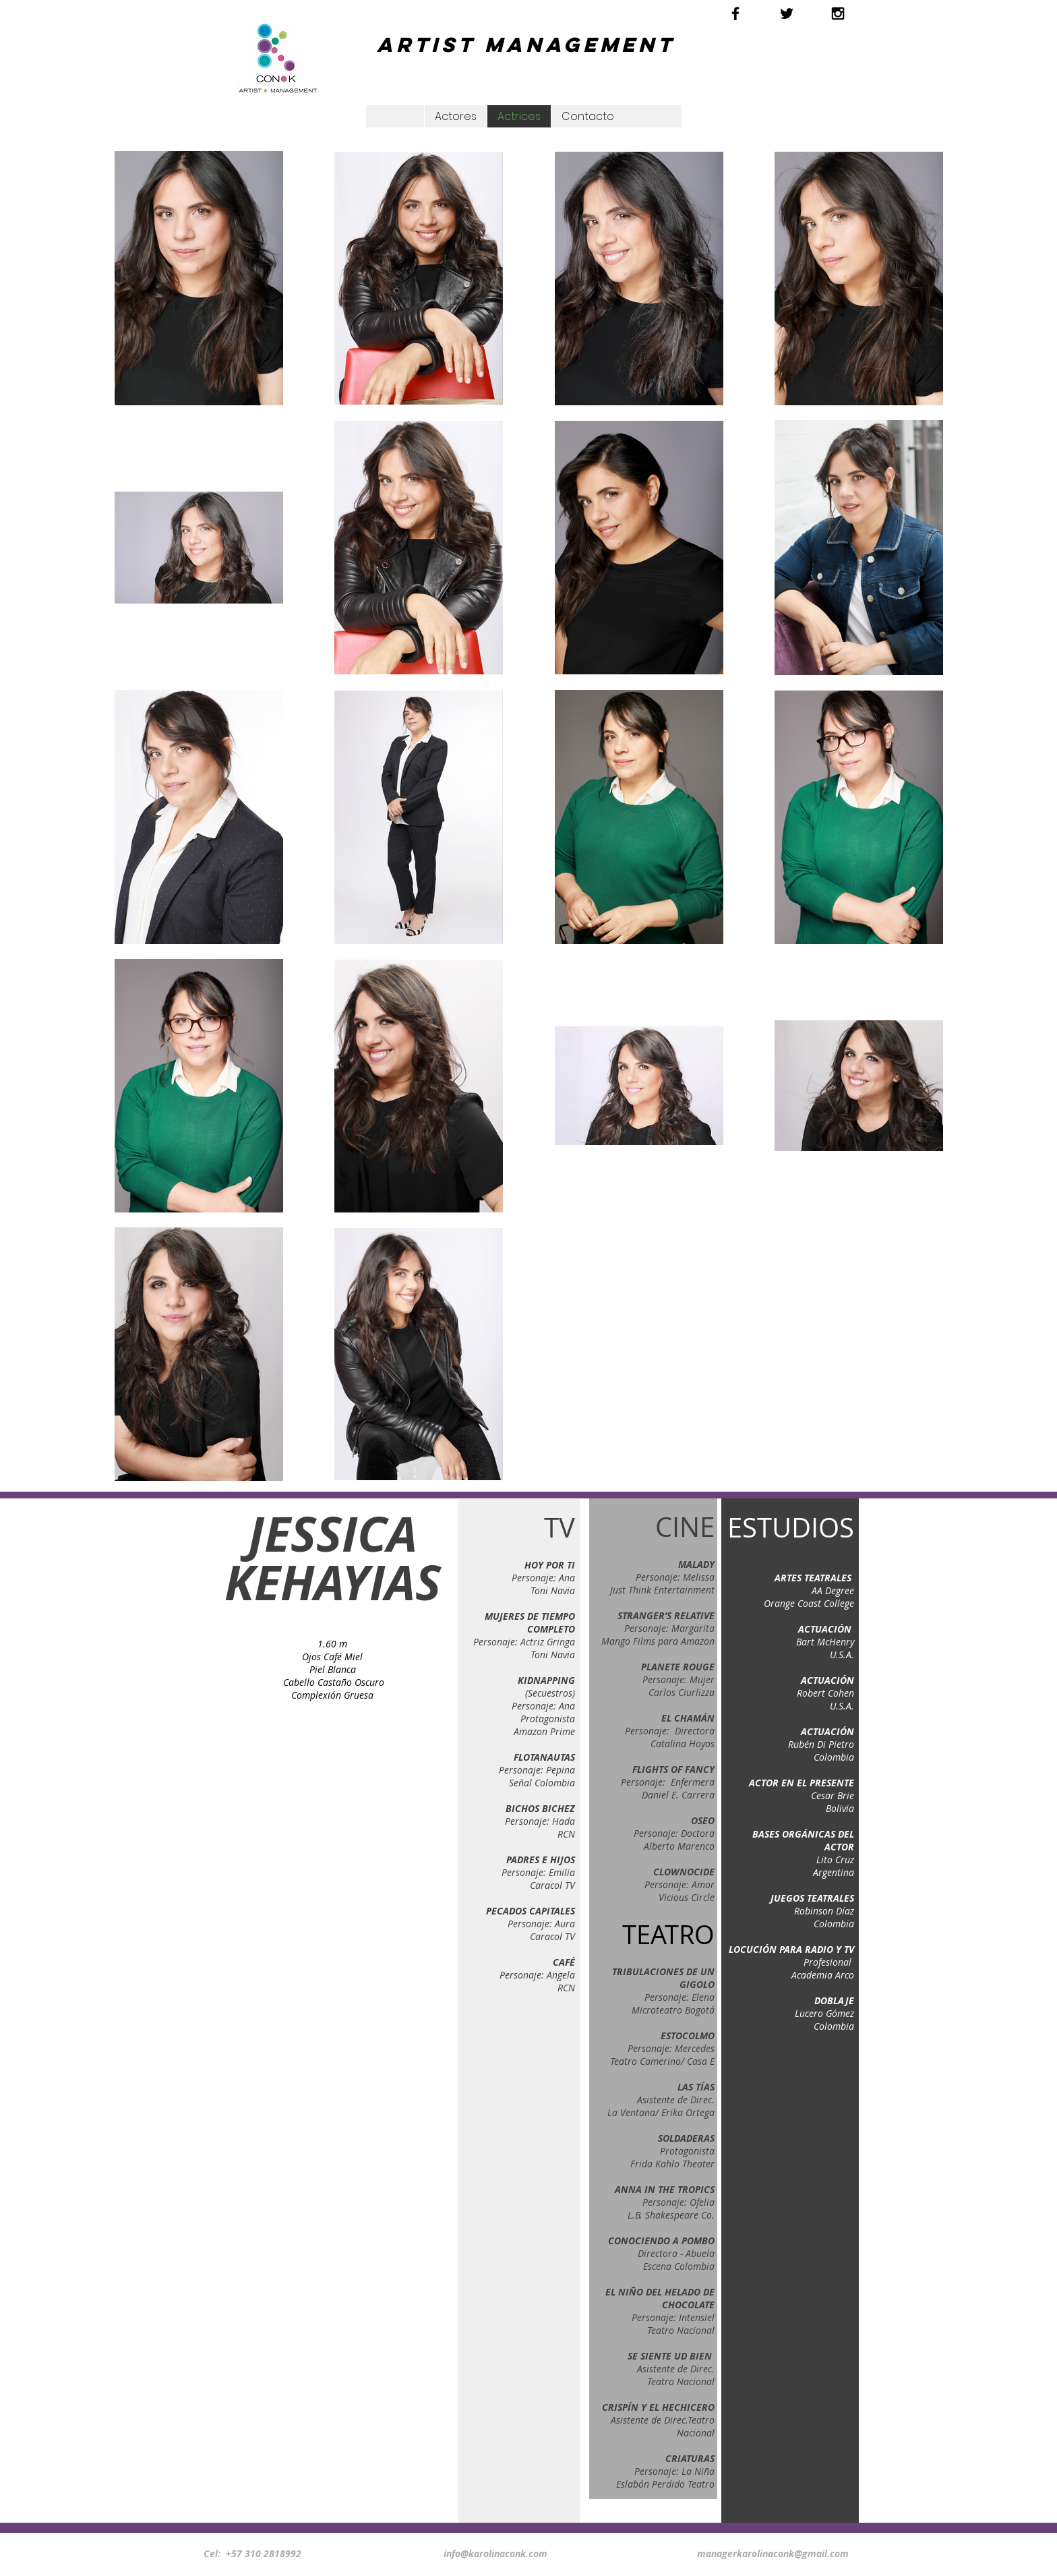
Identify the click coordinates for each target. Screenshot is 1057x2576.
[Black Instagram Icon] (838, 13)
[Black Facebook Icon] (735, 13)
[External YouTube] (330, 1820)
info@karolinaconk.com (495, 2553)
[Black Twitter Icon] (786, 13)
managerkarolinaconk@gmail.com (773, 2553)
